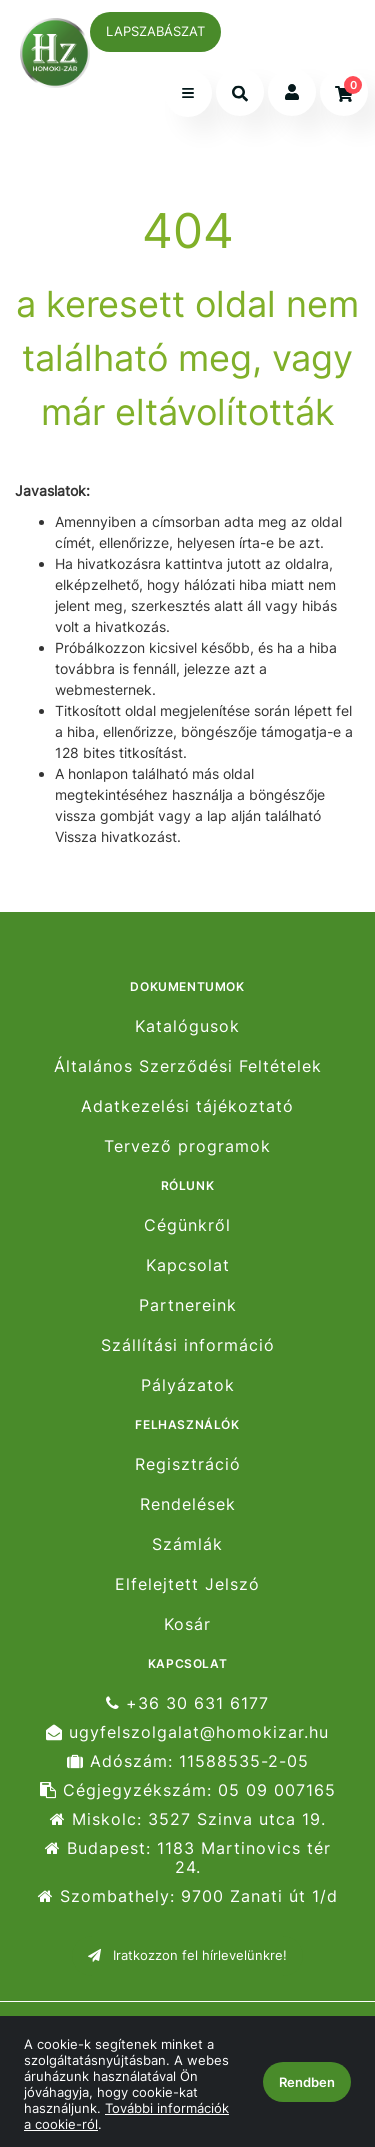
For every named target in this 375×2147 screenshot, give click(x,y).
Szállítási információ (188, 1345)
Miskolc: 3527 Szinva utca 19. (188, 1819)
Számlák (187, 1544)
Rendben (307, 2082)
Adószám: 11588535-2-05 (188, 1761)
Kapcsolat (188, 1265)
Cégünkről (187, 1225)
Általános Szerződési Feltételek (188, 1066)
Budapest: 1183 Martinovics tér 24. (188, 1858)
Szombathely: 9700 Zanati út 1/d (188, 1896)
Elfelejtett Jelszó (187, 1584)
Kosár (187, 1624)
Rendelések (188, 1504)
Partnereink (188, 1305)
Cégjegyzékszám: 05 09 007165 (188, 1790)
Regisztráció (188, 1464)
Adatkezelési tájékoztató (187, 1106)
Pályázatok (188, 1385)
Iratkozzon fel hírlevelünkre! (187, 1955)
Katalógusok (187, 1026)
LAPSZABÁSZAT (155, 31)
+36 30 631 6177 (187, 1703)
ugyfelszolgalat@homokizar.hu (187, 1732)
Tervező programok (187, 1146)
